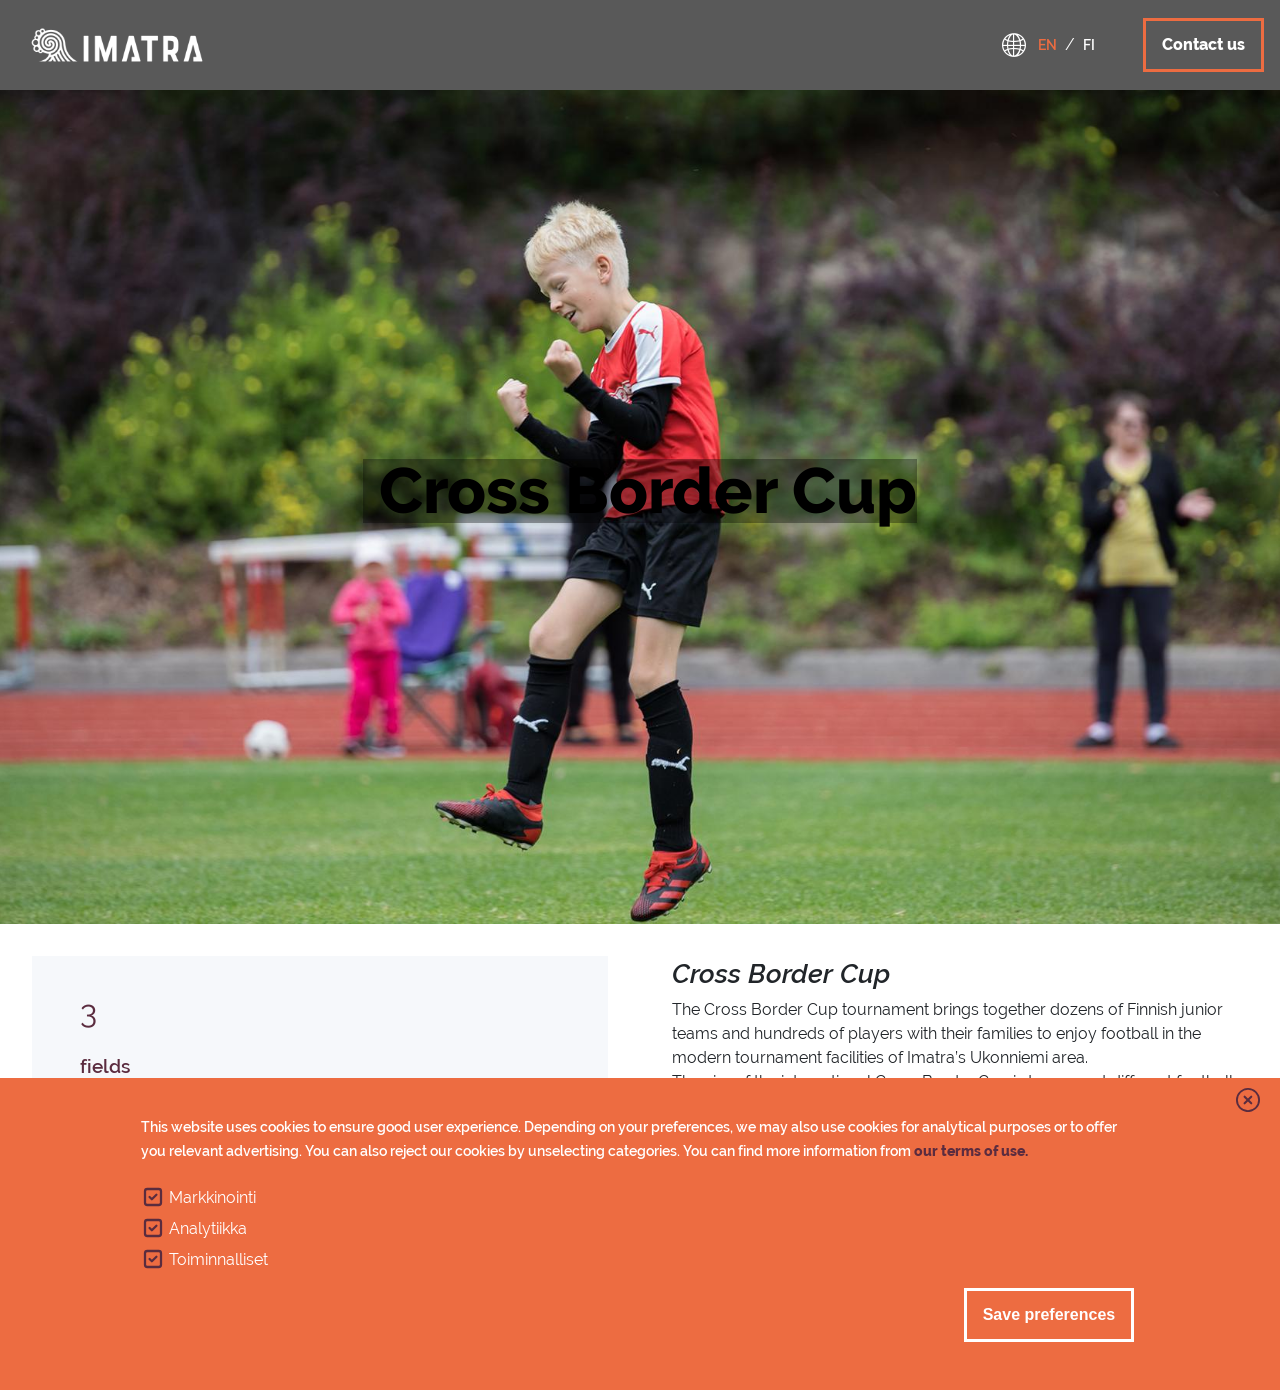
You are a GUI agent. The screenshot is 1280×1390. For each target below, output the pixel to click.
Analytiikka (208, 1228)
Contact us (1203, 44)
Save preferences (1049, 1314)
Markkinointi (212, 1197)
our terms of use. (971, 1151)
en (1047, 45)
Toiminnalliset (218, 1259)
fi (1089, 45)
